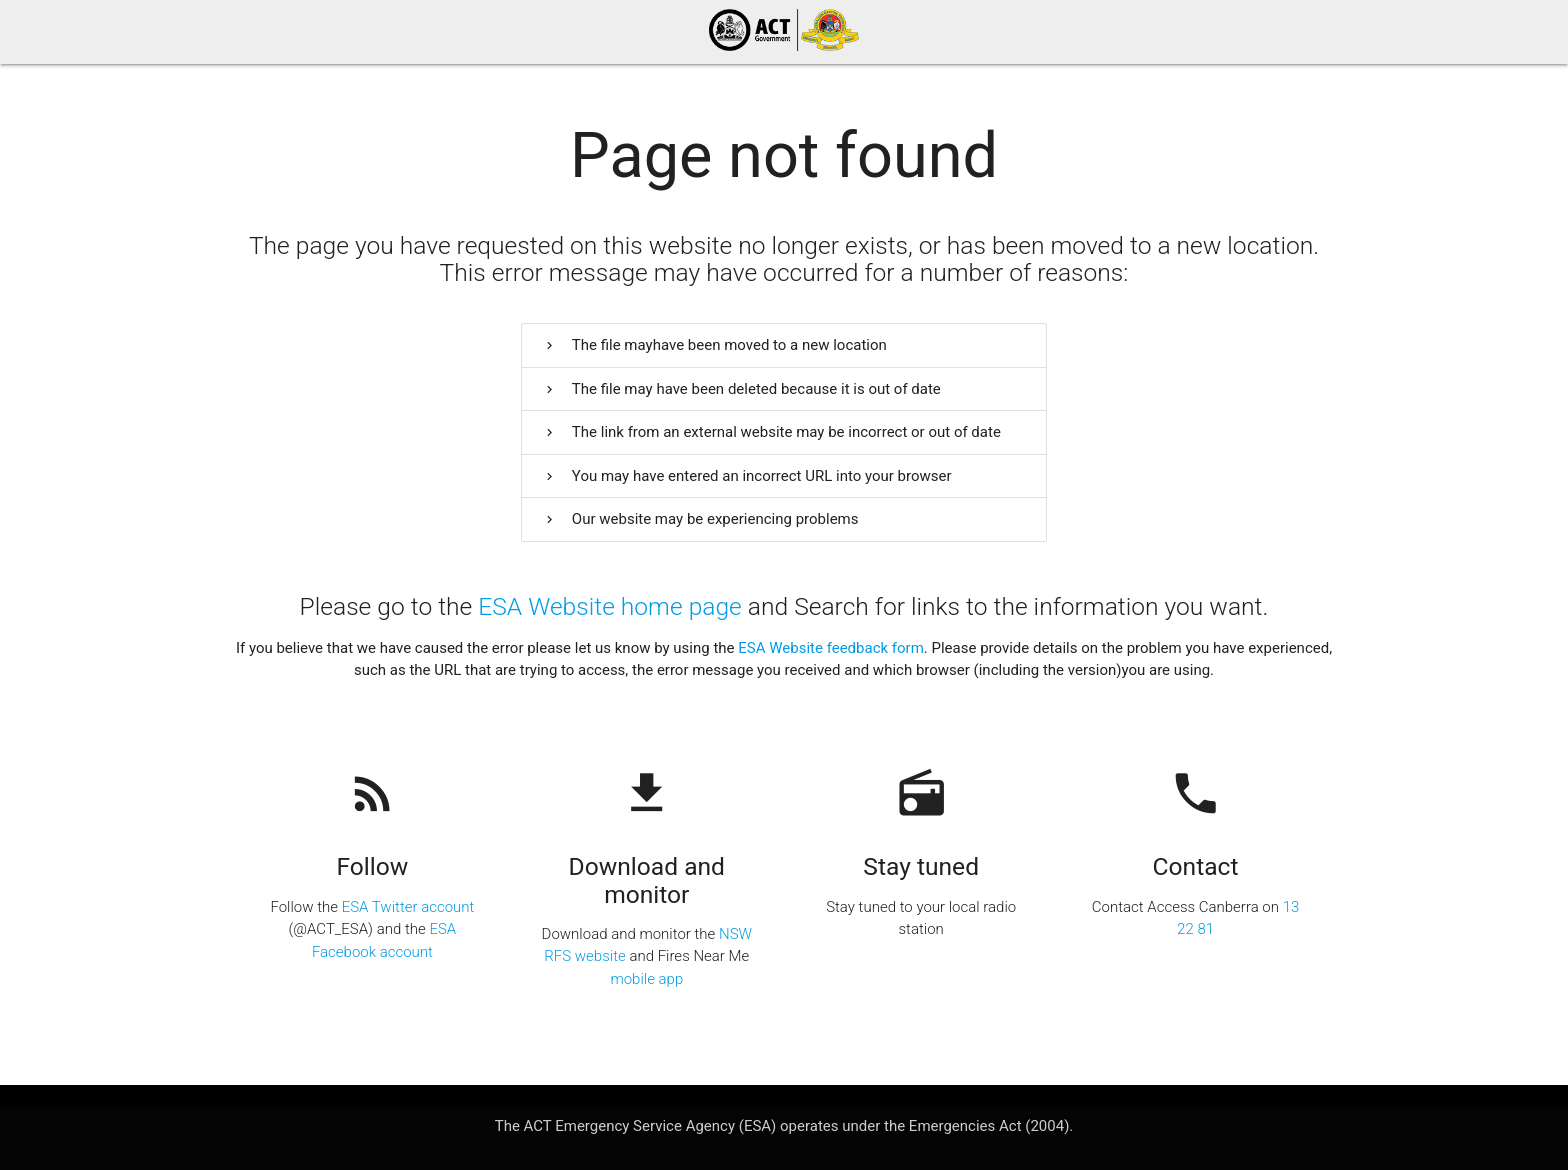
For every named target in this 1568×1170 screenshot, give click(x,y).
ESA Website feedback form (831, 648)
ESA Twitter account (408, 907)
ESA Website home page (610, 606)
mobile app (646, 979)
